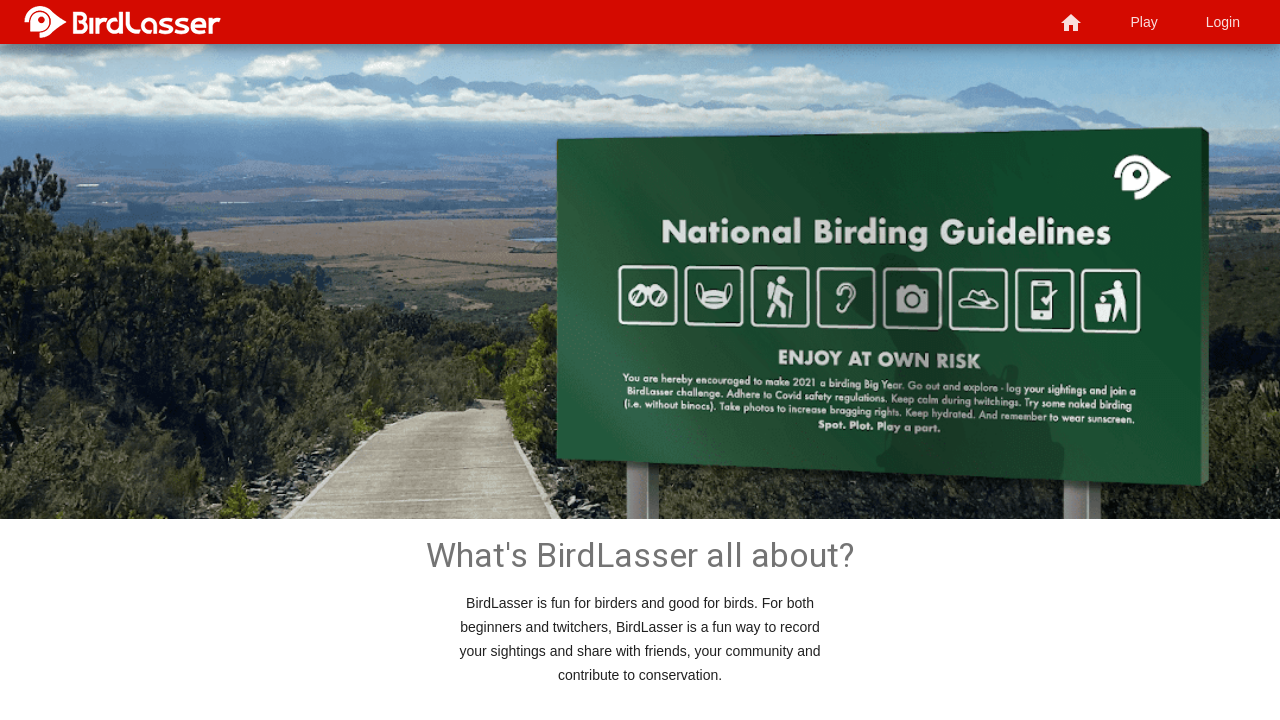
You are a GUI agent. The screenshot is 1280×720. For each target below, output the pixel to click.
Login (1223, 22)
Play (1144, 22)
